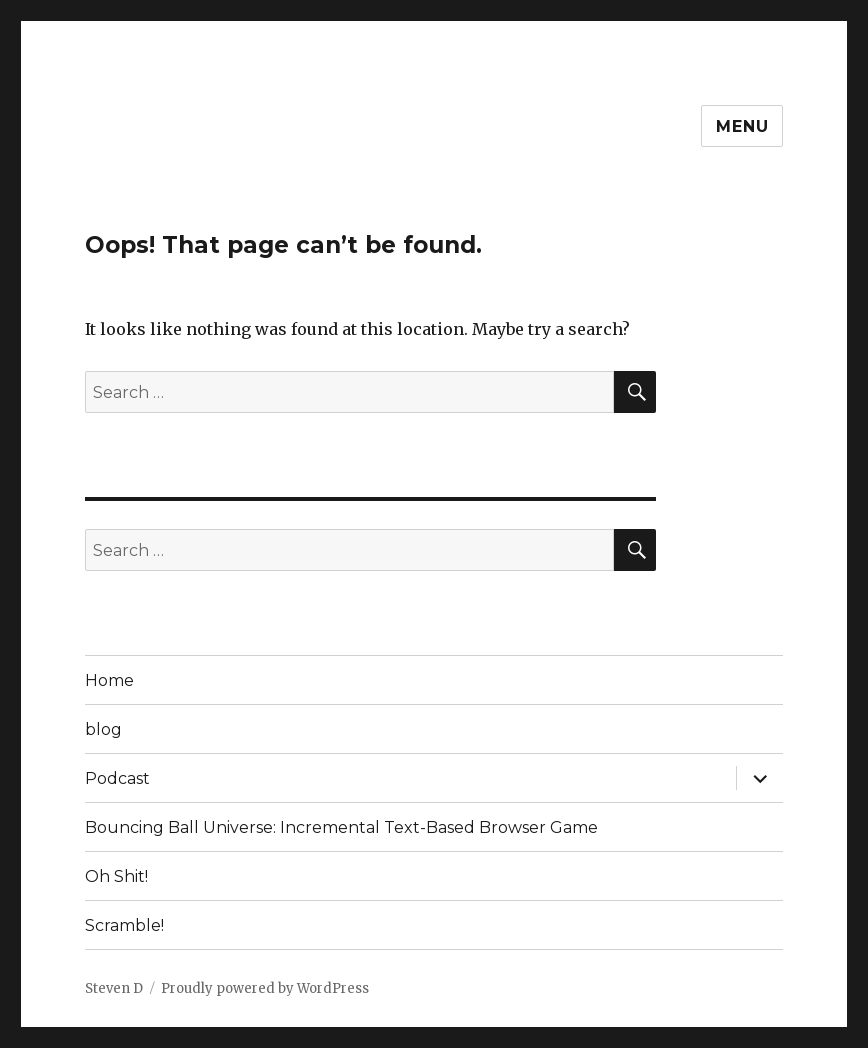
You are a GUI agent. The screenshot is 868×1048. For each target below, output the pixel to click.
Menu (742, 126)
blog (103, 729)
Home (109, 680)
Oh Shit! (116, 876)
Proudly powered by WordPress (265, 988)
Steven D (114, 988)
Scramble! (124, 925)
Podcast (117, 778)
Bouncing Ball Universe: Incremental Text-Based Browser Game (341, 827)
